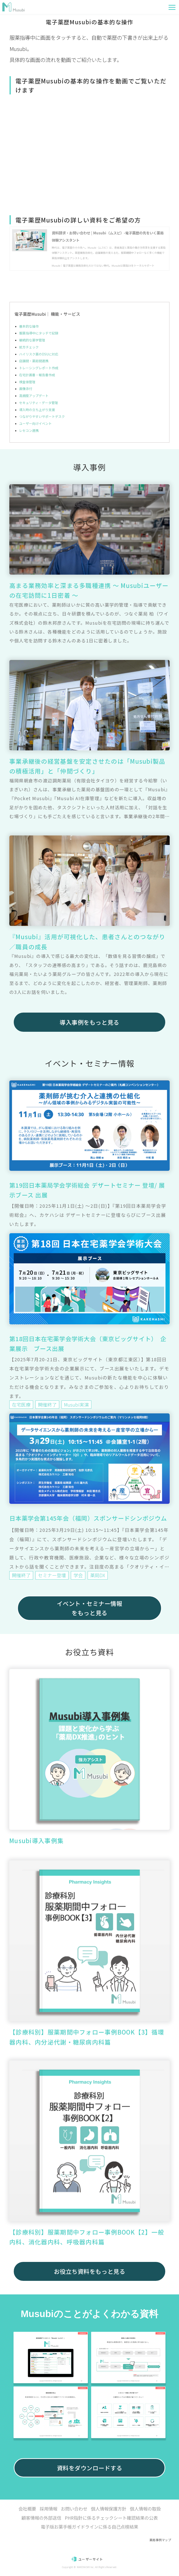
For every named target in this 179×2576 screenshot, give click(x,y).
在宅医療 (21, 1404)
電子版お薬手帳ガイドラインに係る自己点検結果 (89, 2526)
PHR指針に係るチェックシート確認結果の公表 (111, 2518)
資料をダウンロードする (89, 2468)
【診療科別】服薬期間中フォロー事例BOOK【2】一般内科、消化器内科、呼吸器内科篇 (86, 2237)
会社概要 (27, 2508)
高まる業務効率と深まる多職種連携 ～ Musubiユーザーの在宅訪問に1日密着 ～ (89, 590)
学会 (78, 1575)
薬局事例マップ (160, 2540)
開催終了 (47, 1404)
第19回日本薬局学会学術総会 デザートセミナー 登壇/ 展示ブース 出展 (87, 1190)
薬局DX (97, 1575)
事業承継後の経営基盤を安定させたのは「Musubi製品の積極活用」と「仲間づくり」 (87, 766)
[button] (172, 7)
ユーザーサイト (90, 2559)
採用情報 (48, 2508)
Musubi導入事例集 (36, 1840)
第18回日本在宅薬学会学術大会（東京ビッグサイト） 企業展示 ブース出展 (87, 1343)
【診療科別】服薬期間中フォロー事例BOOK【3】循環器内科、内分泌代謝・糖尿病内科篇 (86, 2037)
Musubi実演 (76, 1404)
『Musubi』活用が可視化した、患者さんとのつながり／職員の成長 (87, 941)
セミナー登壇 (52, 1575)
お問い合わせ (74, 2508)
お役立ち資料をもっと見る (89, 2271)
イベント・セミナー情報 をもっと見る (89, 1608)
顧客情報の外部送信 (41, 2518)
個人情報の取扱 (145, 2508)
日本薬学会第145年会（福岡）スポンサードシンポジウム (88, 1518)
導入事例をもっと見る (89, 1022)
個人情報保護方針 (108, 2508)
